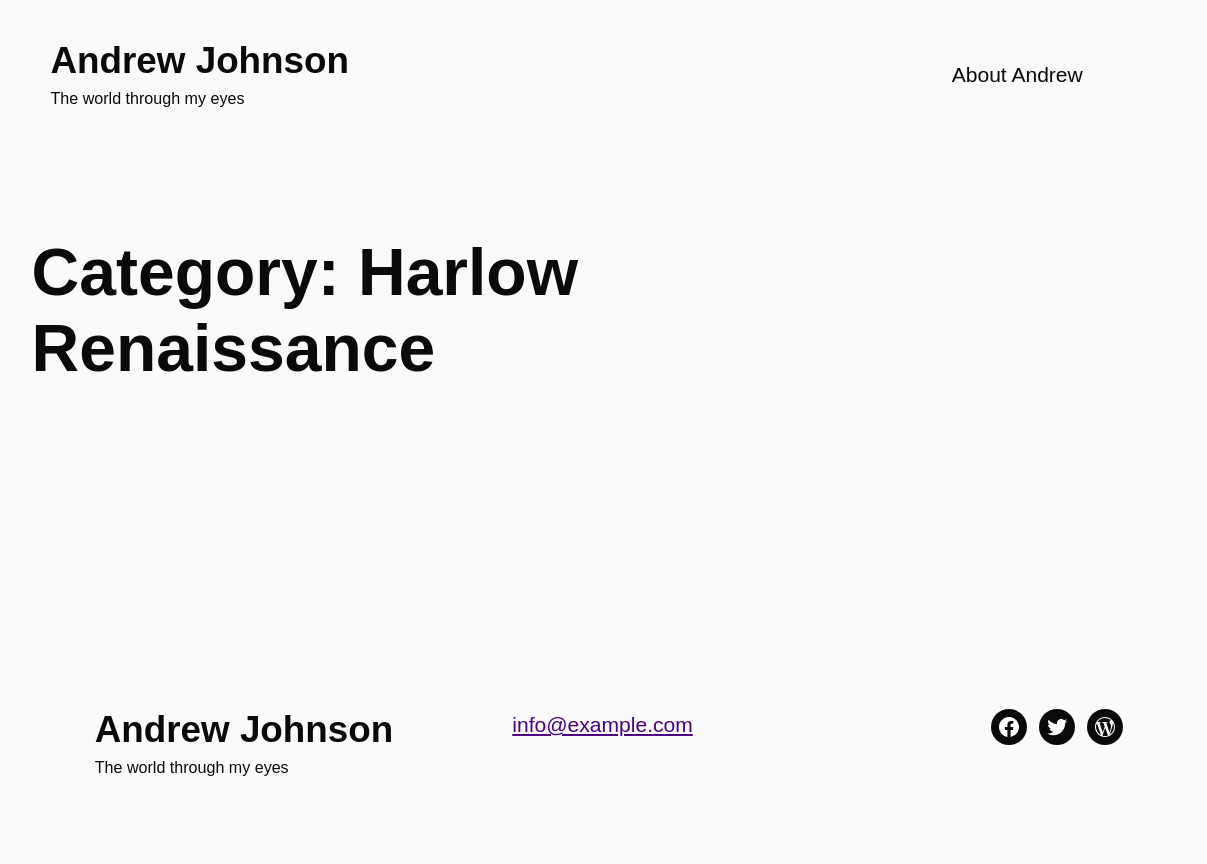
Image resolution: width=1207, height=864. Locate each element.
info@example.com (602, 724)
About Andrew (1017, 74)
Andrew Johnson (200, 60)
